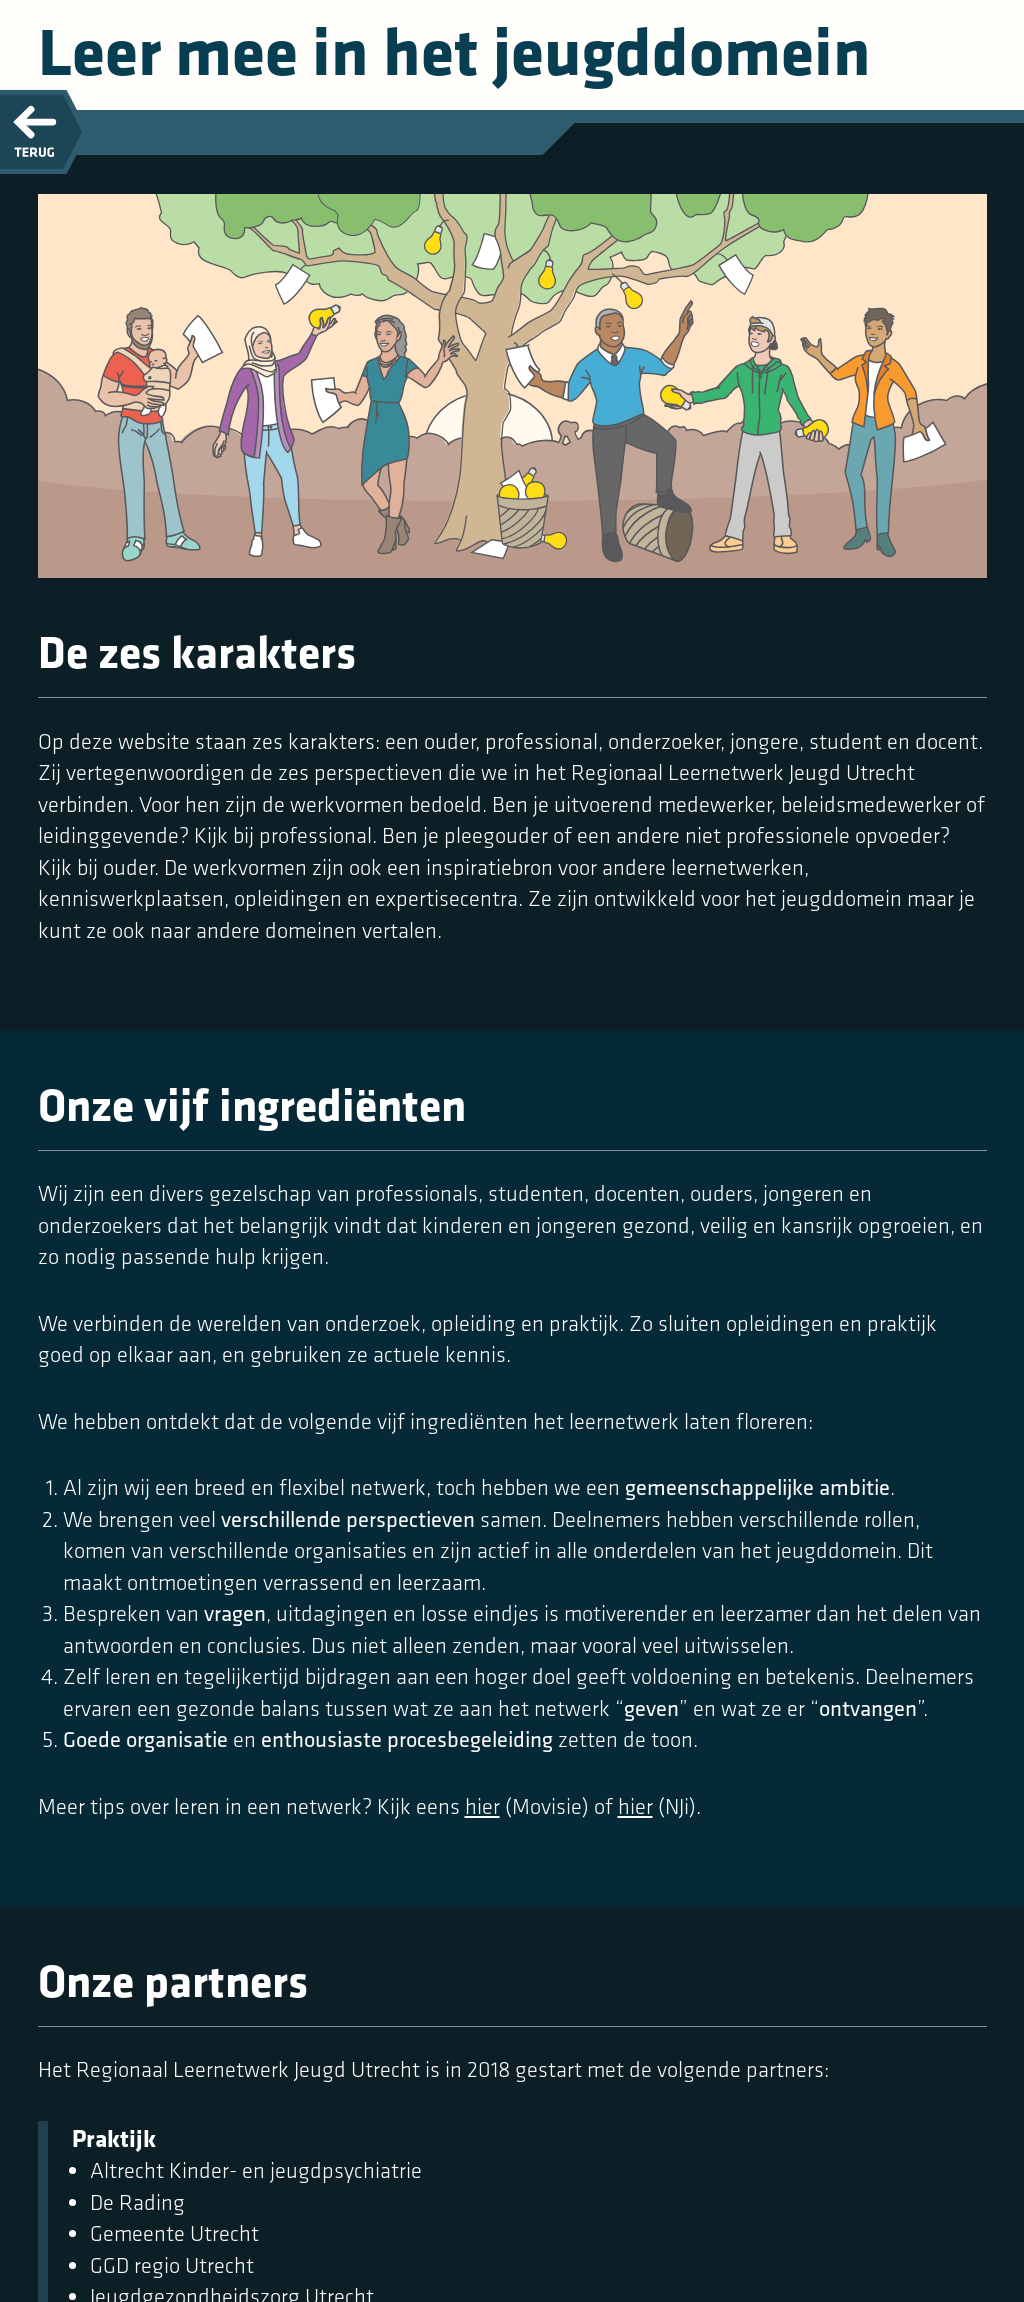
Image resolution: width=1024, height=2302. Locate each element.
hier (482, 1806)
